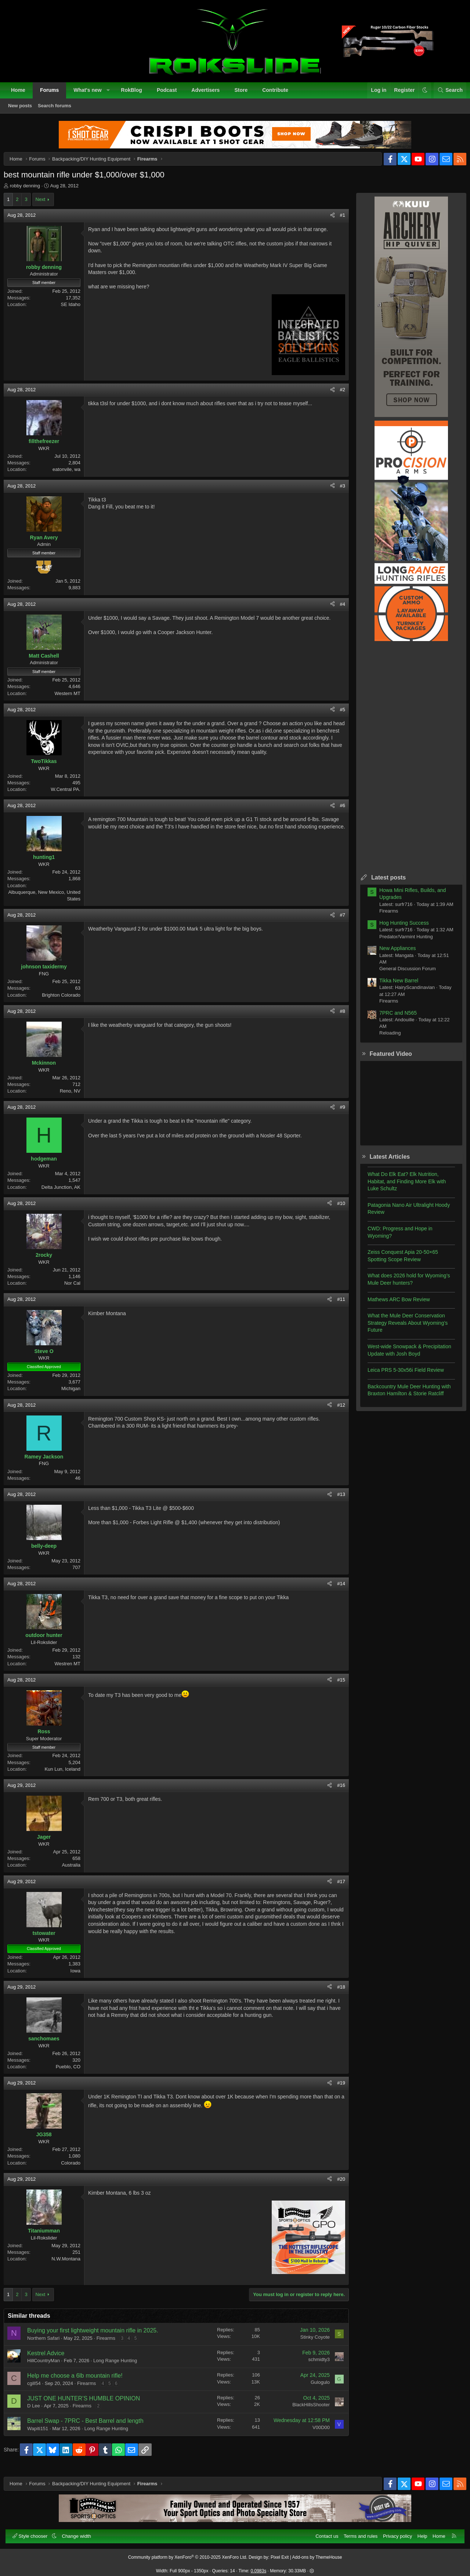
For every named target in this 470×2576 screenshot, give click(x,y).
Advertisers (209, 94)
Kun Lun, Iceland (68, 1775)
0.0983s (259, 2566)
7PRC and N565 (392, 1019)
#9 (336, 1113)
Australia (77, 1871)
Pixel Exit (280, 2553)
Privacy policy (393, 2532)
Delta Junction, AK (66, 1193)
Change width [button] (80, 2532)
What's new (91, 94)
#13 (335, 1500)
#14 (335, 1589)
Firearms (111, 2344)
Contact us (322, 2532)
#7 (336, 921)
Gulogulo (314, 2388)
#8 (336, 1017)
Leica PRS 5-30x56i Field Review (400, 1376)
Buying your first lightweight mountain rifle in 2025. (98, 2336)
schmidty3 (313, 2365)
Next (46, 205)
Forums (53, 94)
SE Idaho (77, 310)
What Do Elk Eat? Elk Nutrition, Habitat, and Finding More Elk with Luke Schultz (401, 1187)
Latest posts (382, 883)
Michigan (76, 1394)
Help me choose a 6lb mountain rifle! (81, 2381)
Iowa (81, 1976)
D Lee (39, 2411)
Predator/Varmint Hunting (400, 942)
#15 (335, 1685)
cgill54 (40, 2389)
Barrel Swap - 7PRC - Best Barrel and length (91, 2427)
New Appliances (391, 954)
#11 (335, 1305)
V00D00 (315, 2433)
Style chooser (35, 2532)
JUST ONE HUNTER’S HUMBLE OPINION (89, 2404)
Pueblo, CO (74, 2072)
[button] (112, 94)
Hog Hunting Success (398, 929)
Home (22, 94)
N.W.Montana (71, 2264)
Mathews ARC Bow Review (393, 1305)
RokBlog (135, 94)
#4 (336, 610)
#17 (335, 1887)
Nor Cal (78, 1289)
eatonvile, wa (72, 475)
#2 (336, 395)
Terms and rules (356, 2532)
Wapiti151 (43, 2434)
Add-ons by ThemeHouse (317, 2553)
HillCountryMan (49, 2366)
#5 (336, 715)
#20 (335, 2185)
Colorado (76, 2169)
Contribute (279, 94)
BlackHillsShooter (305, 2410)
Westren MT (73, 1669)
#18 (335, 1993)
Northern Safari (49, 2344)
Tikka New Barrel (392, 986)
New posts (24, 109)
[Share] (327, 221)
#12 (335, 1411)
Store (245, 94)
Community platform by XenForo (187, 2553)
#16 (335, 1791)
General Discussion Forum (401, 974)
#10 (335, 1209)
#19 (335, 2088)
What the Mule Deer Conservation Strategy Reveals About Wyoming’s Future (402, 1328)
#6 (336, 811)
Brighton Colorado (67, 1001)
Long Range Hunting (121, 2366)
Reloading (384, 1038)
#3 (336, 491)
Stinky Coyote (309, 2343)
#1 (336, 221)
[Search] (446, 94)
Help (418, 2532)
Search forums (58, 109)
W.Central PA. (71, 795)
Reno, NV (76, 1097)
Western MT (73, 699)
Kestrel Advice (51, 2359)
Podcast (171, 94)
